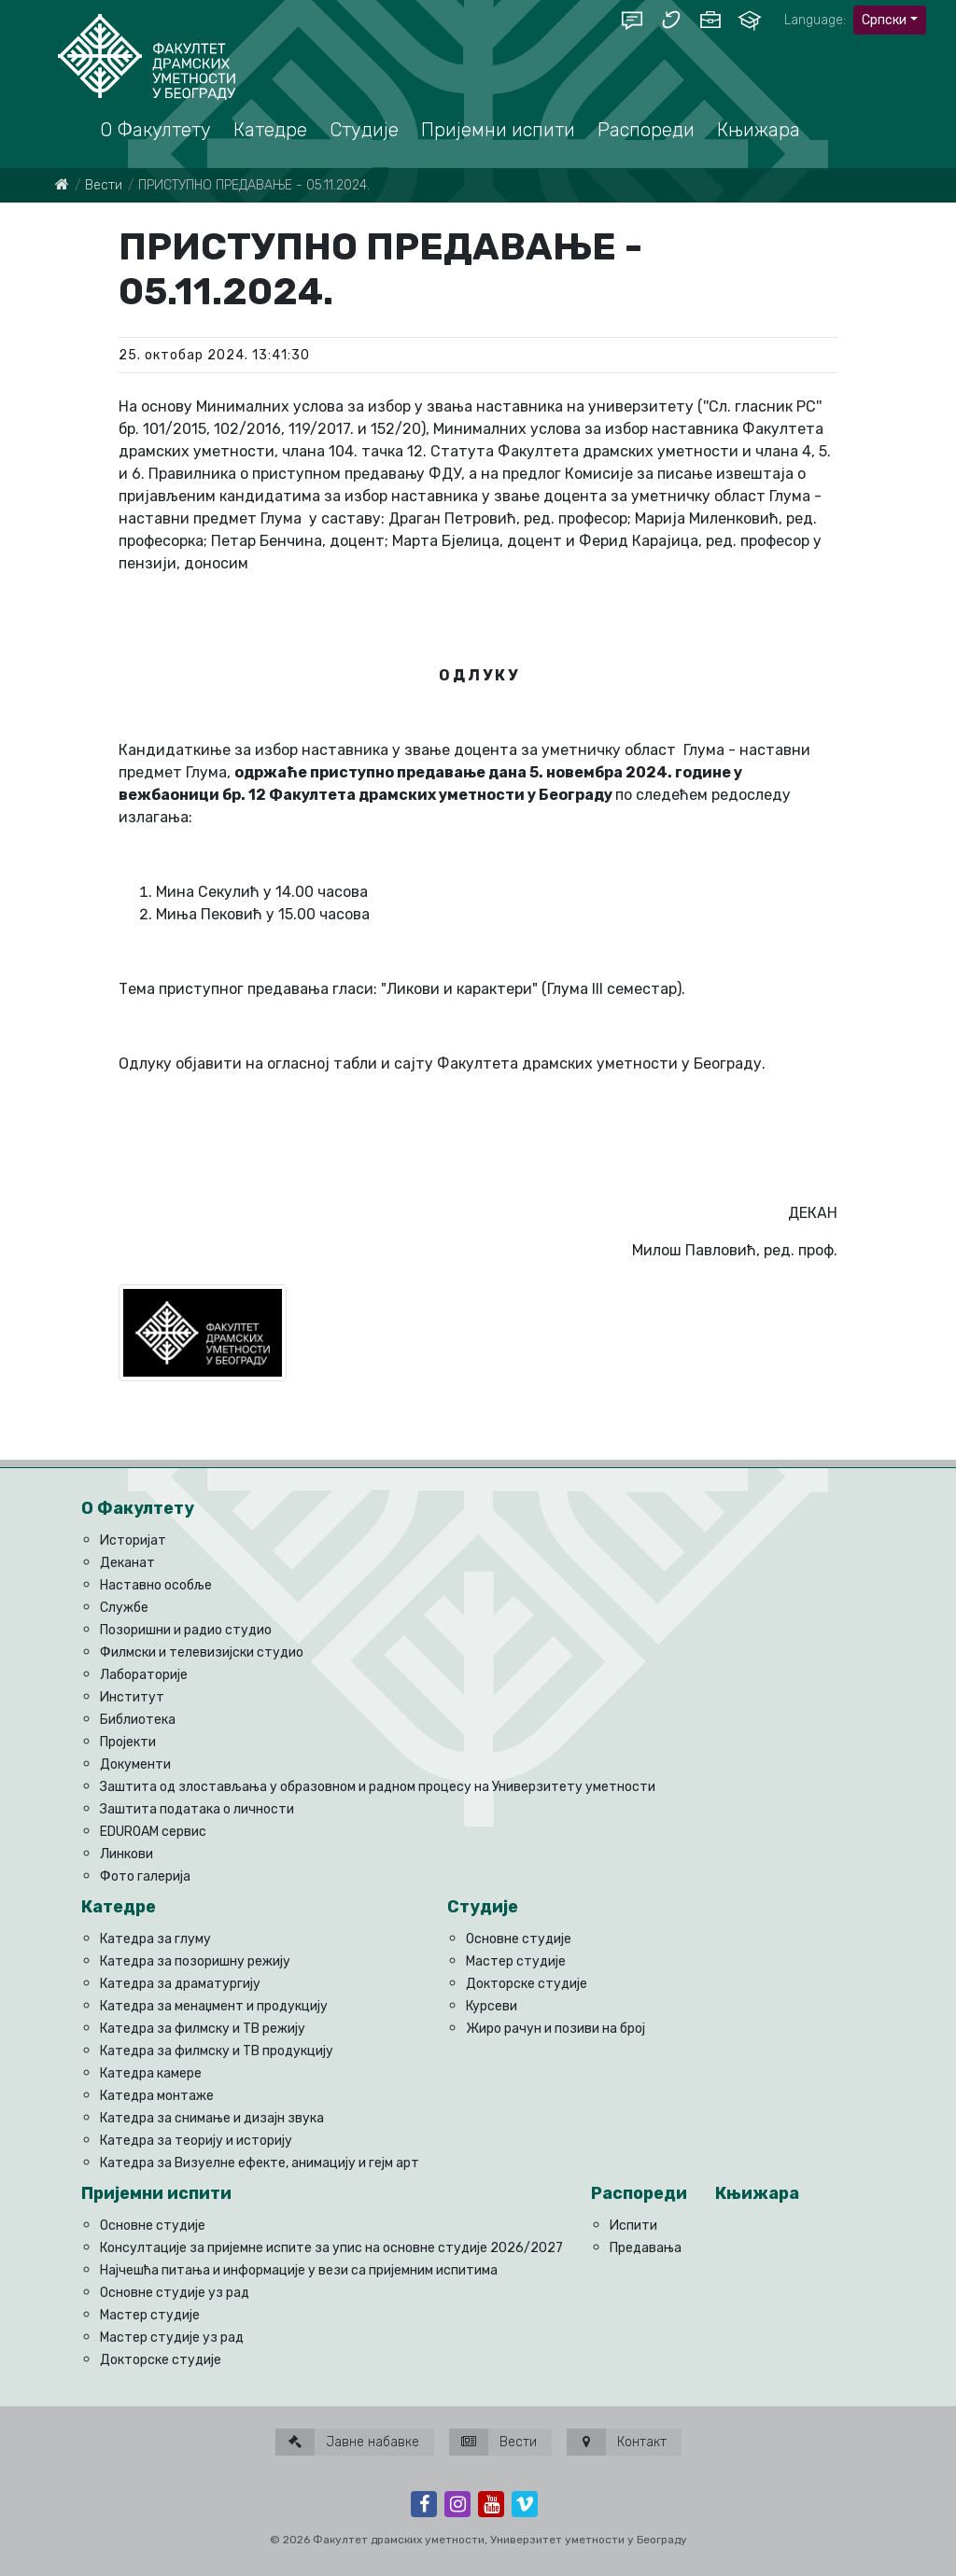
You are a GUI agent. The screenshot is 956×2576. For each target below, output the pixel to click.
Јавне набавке (347, 2442)
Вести (103, 185)
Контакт (617, 2442)
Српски (884, 20)
